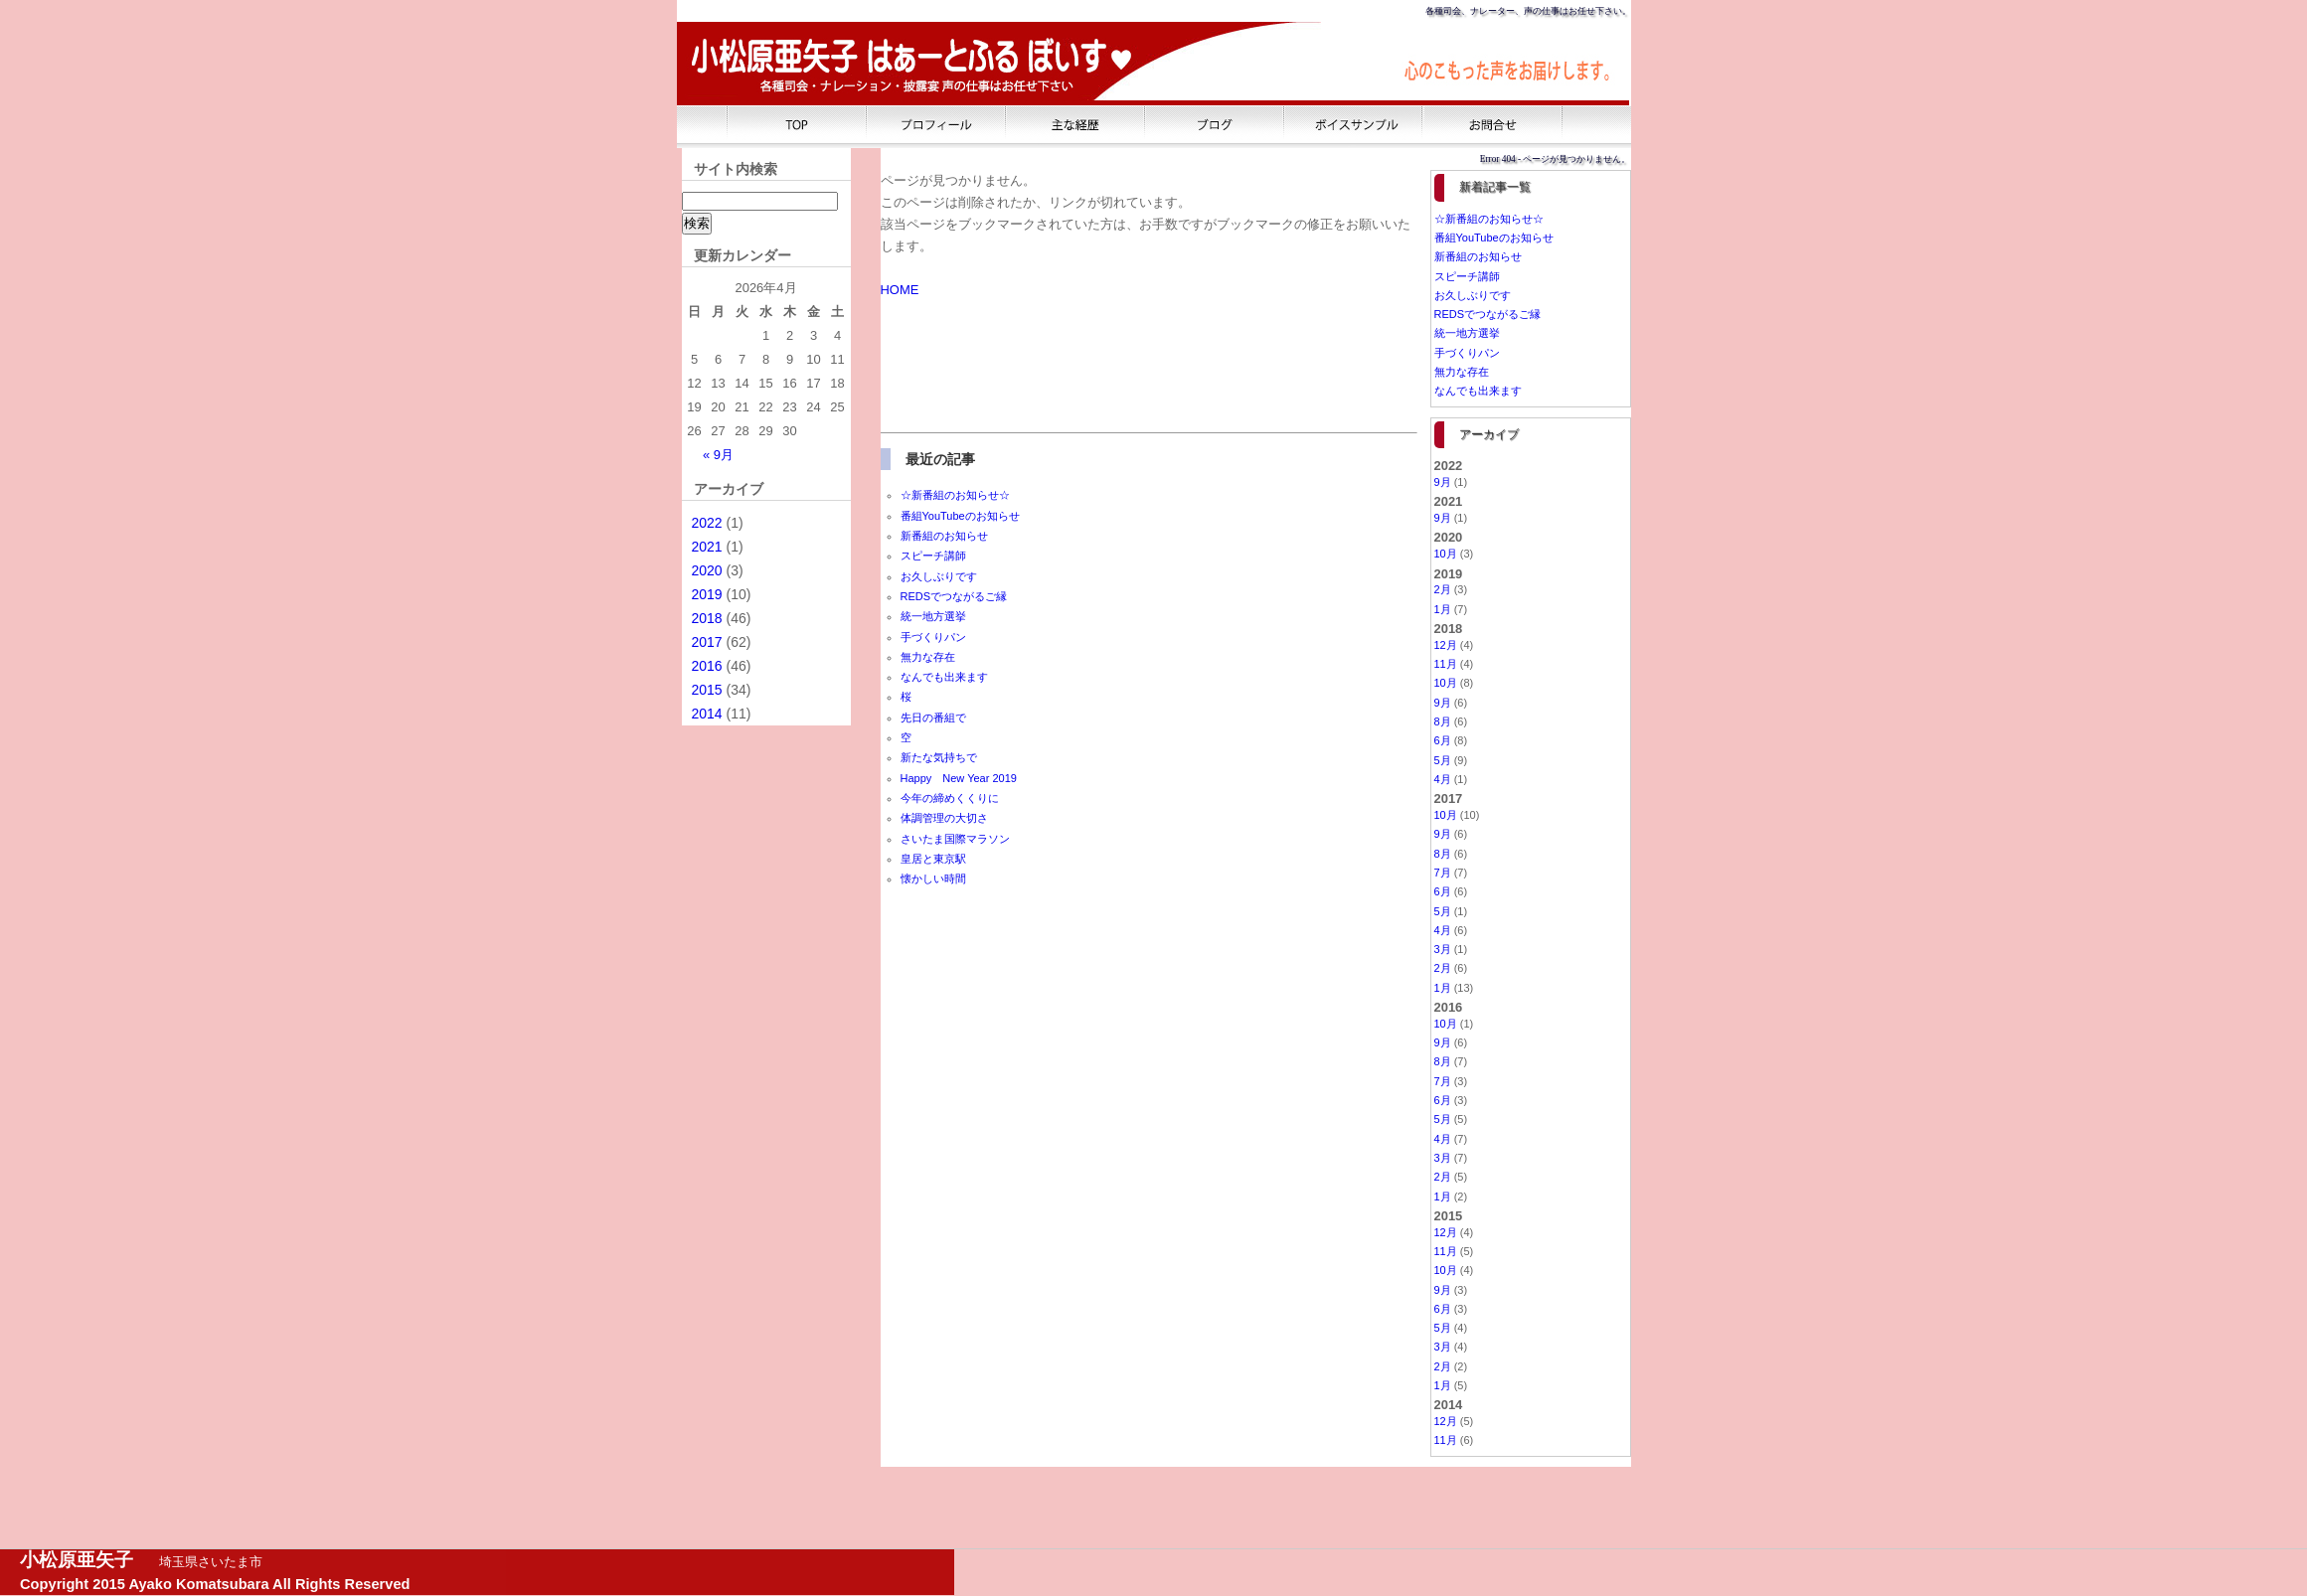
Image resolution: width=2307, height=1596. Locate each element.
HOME (900, 289)
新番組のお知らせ (944, 536)
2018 (707, 618)
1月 (1442, 609)
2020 (707, 570)
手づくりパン (933, 637)
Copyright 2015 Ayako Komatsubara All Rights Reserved (215, 1584)
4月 (1442, 779)
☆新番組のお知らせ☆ (955, 495)
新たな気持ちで (939, 757)
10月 (1445, 553)
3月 (1442, 949)
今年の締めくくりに (950, 798)
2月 (1442, 589)
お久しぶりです (939, 576)
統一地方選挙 (933, 616)
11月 (1445, 664)
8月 (1442, 721)
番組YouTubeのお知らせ (960, 516)
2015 (707, 690)
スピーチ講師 (933, 555)
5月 (1442, 760)
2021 (707, 547)
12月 (1445, 645)
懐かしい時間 (933, 878)
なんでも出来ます (944, 677)
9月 (1442, 482)
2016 (707, 666)
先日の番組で (933, 717)
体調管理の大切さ (944, 818)
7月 (1442, 872)
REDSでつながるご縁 (954, 596)
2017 (707, 642)
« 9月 (718, 454)
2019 (707, 594)
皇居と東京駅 (933, 859)
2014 (707, 713)
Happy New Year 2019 (959, 778)
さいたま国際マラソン (955, 839)
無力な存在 (928, 657)
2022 (707, 523)
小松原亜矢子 (76, 1559)
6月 (1442, 740)
